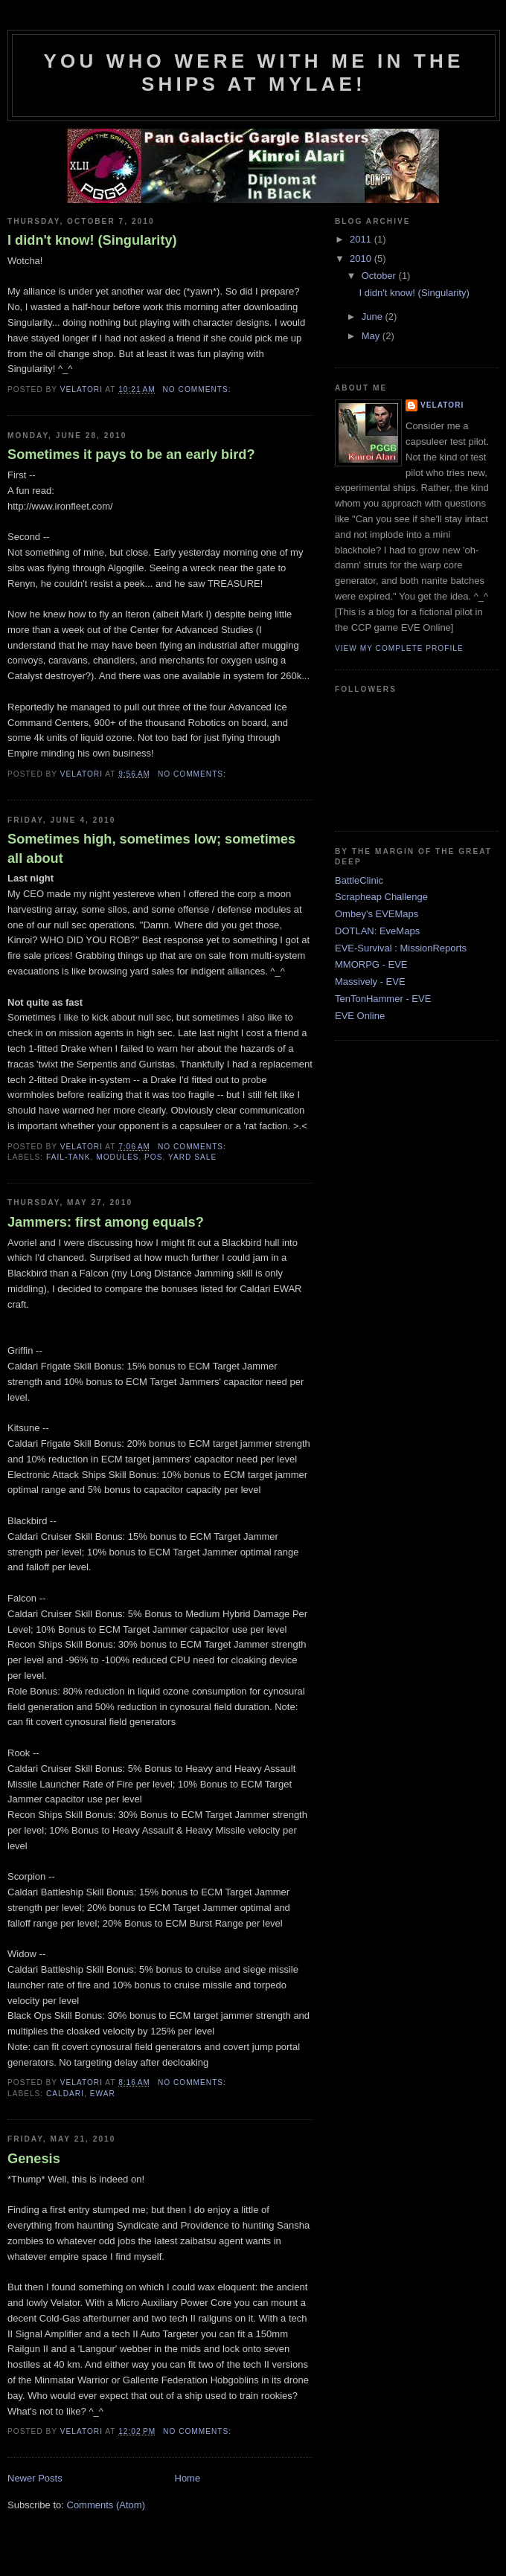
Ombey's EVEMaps (376, 913)
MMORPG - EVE (371, 964)
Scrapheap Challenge (381, 896)
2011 (362, 239)
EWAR (102, 2094)
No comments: (198, 389)
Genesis (33, 2158)
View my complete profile (399, 648)
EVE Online (360, 1015)
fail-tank (68, 1157)
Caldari (65, 2094)
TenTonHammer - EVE (383, 998)
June (373, 316)
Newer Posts (35, 2478)
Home (188, 2478)
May (372, 335)
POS (153, 1157)
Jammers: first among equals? (105, 1222)
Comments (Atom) (106, 2505)
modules (117, 1157)
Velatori (442, 405)
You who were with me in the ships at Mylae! (253, 72)
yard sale (192, 1157)
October (380, 275)
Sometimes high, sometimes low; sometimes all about (151, 848)
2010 (362, 258)
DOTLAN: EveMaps (377, 931)
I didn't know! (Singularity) (92, 240)
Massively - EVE (370, 981)
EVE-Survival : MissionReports (401, 948)
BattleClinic (359, 880)
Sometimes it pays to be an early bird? (131, 454)
